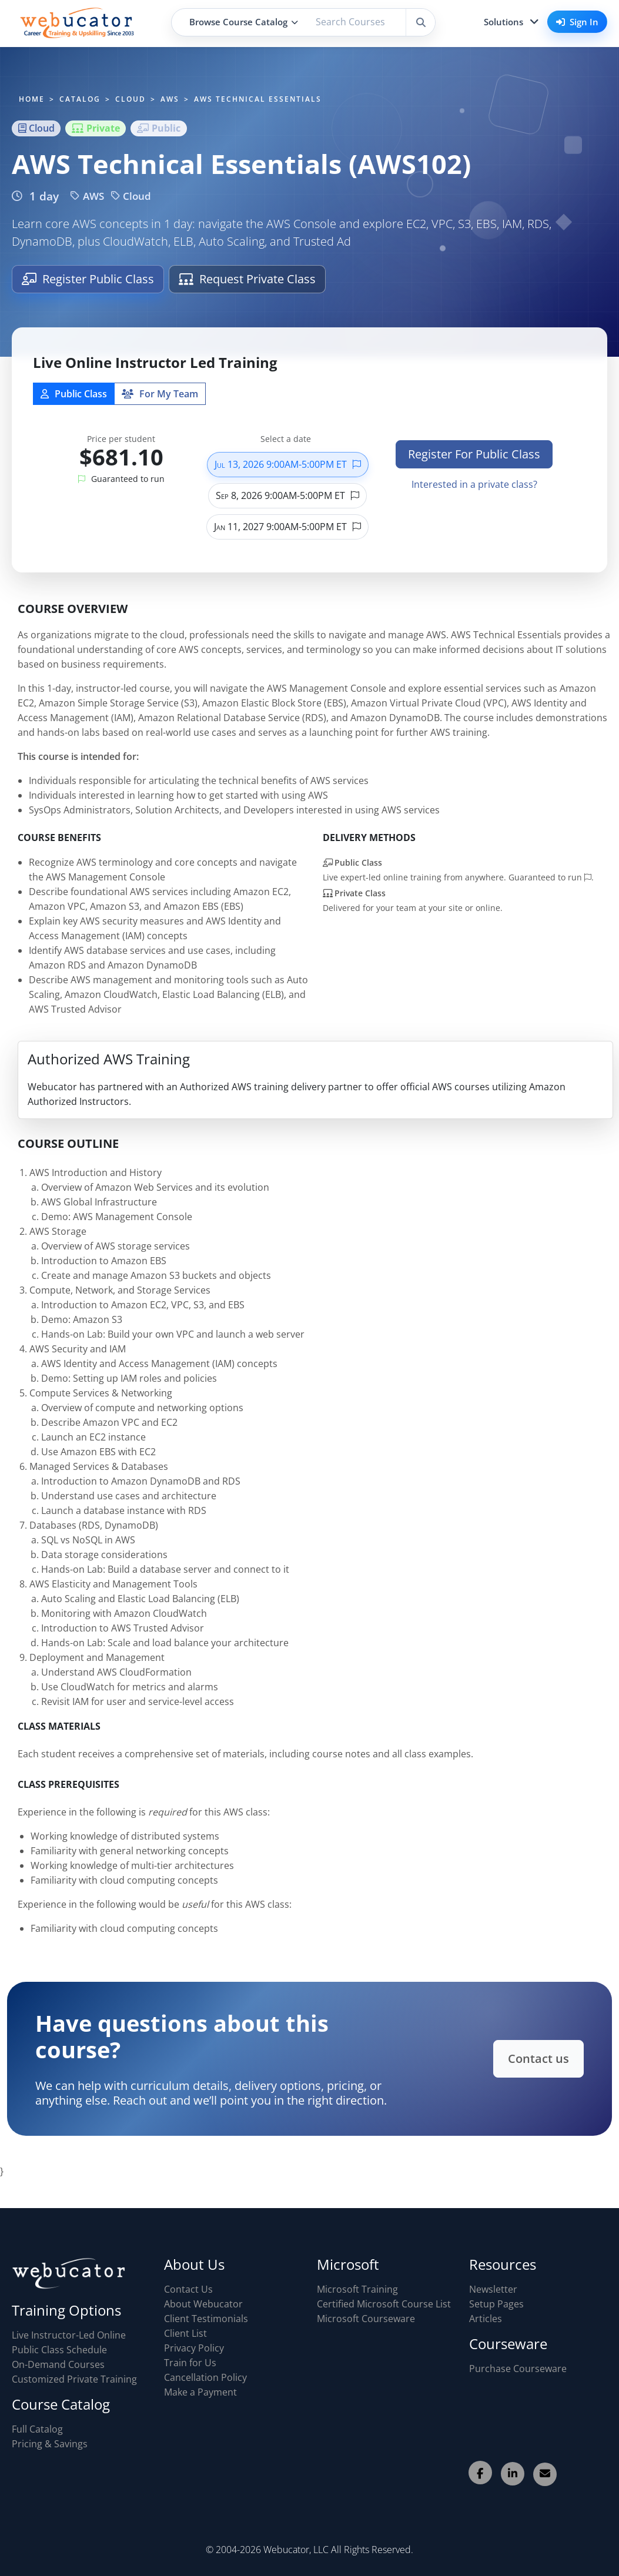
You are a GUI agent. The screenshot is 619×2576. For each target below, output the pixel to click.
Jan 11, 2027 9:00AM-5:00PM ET (287, 526)
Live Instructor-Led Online (69, 2335)
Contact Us (188, 2289)
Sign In (577, 22)
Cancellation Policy (205, 2377)
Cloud (131, 196)
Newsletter (493, 2289)
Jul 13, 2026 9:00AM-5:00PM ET (288, 464)
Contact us (533, 2058)
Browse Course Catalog (243, 22)
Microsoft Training (357, 2289)
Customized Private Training (74, 2379)
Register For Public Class (474, 454)
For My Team (160, 393)
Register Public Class (88, 279)
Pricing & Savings (50, 2443)
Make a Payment (200, 2392)
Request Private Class (247, 279)
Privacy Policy (194, 2347)
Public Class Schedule (59, 2349)
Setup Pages (496, 2303)
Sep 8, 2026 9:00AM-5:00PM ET (287, 495)
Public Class (74, 393)
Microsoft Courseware (366, 2318)
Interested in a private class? (474, 484)
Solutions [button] (503, 22)
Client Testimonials (206, 2318)
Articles (485, 2318)
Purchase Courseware (518, 2368)
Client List (185, 2333)
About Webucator (203, 2303)
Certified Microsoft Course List (384, 2303)
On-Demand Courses (58, 2364)
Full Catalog (37, 2429)
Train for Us (190, 2362)
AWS (87, 196)
